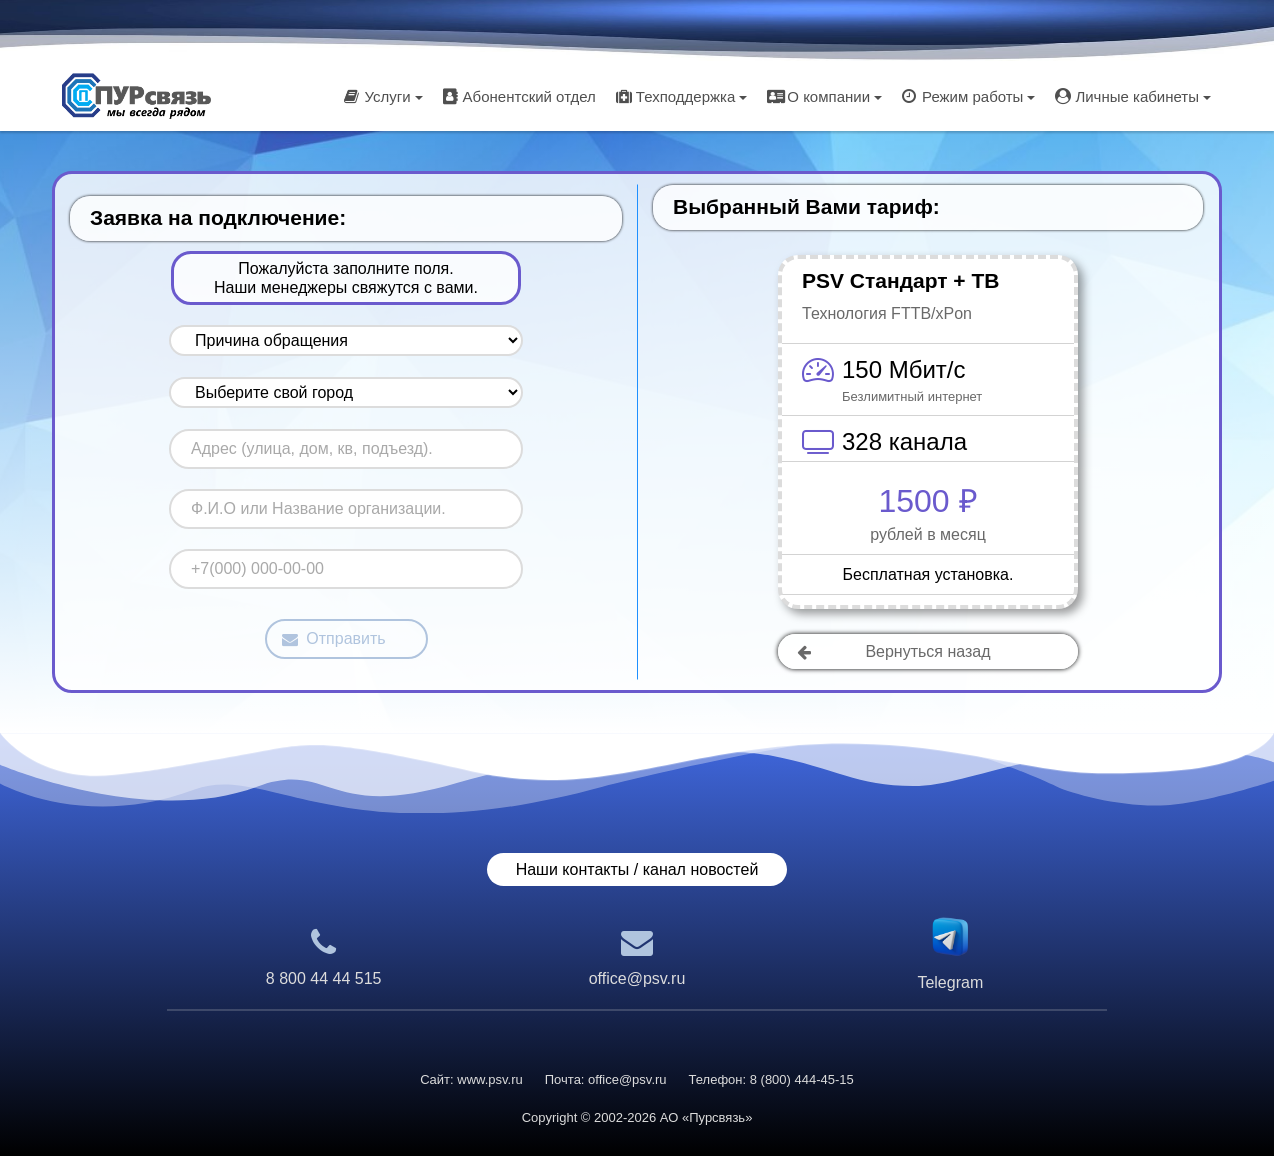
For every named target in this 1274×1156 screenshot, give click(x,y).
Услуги (383, 96)
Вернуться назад (893, 651)
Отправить (334, 638)
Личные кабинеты (1133, 96)
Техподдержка (681, 96)
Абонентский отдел (519, 96)
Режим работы (968, 96)
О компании (824, 96)
